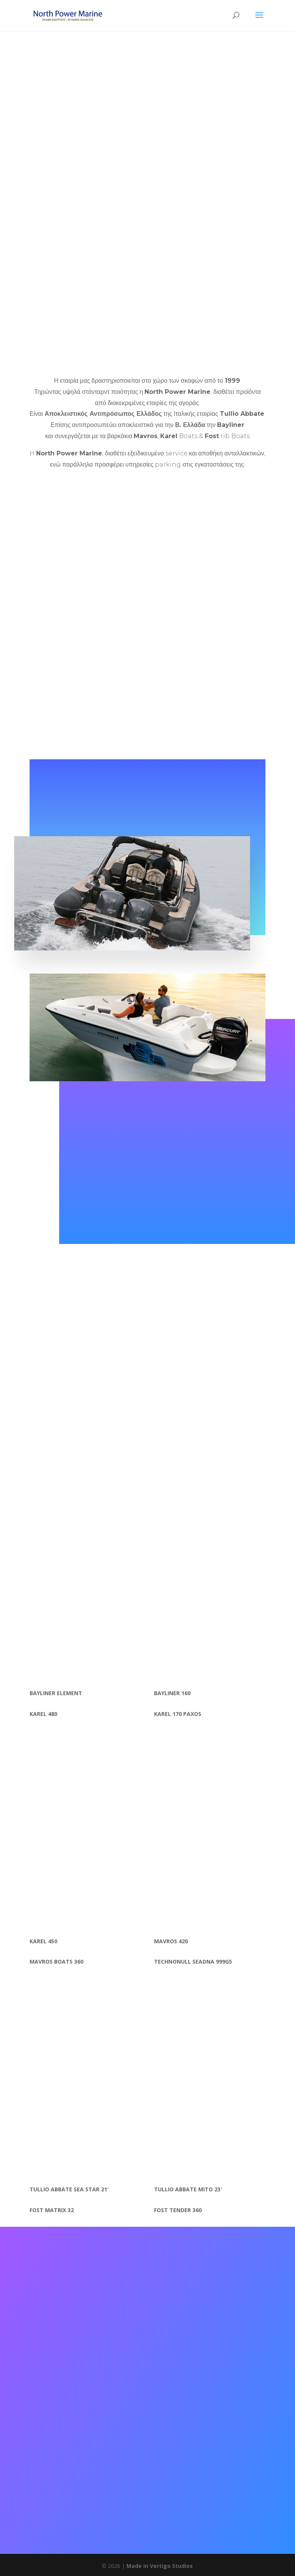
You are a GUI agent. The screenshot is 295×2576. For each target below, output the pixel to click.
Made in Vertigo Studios (159, 2565)
